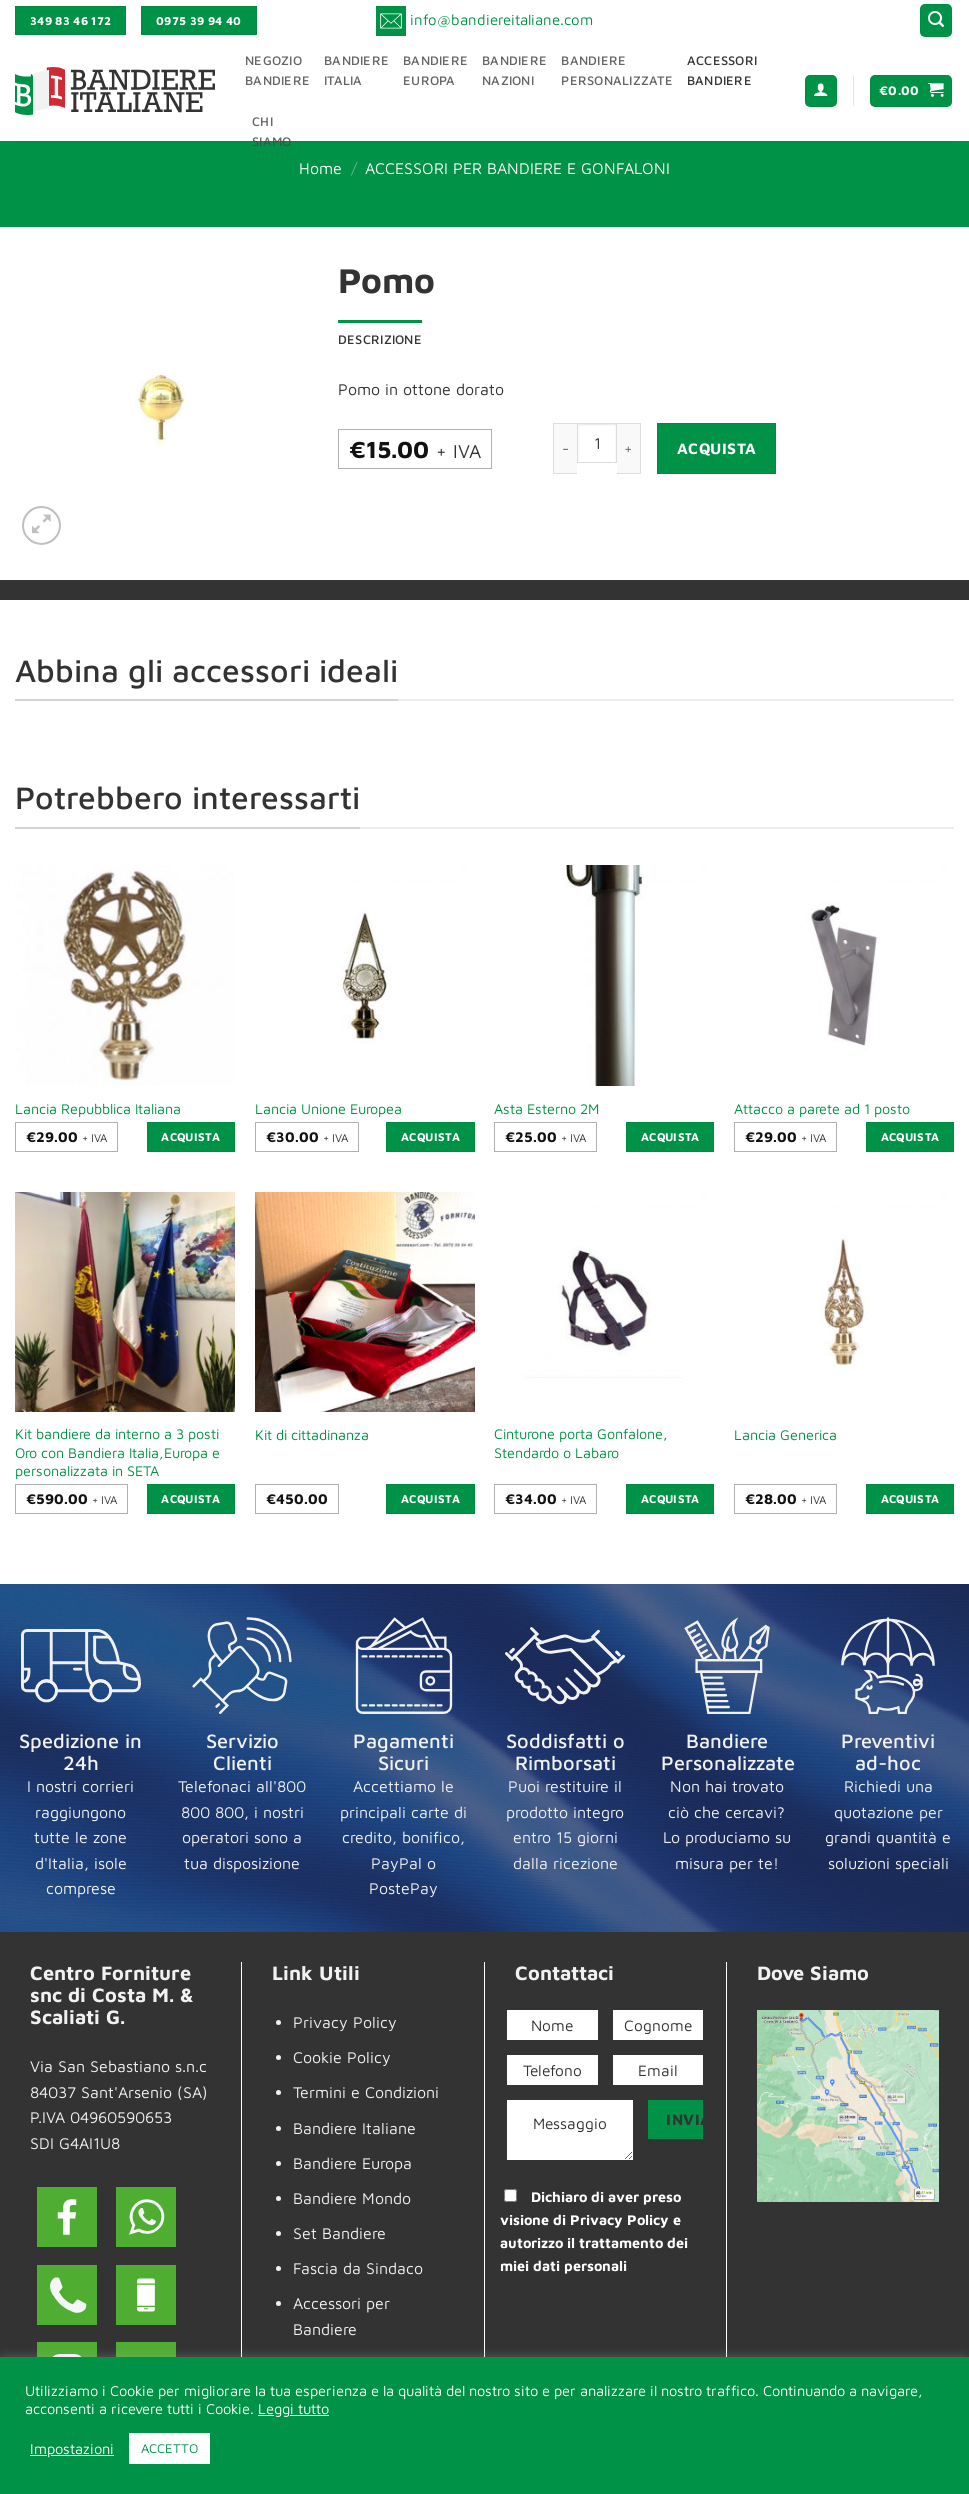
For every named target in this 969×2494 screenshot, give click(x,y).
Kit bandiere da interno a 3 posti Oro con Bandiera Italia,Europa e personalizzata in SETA (117, 1452)
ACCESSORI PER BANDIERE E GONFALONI (517, 168)
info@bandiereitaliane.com (501, 18)
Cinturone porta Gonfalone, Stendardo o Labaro (581, 1443)
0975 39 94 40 (199, 20)
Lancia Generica (785, 1434)
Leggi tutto (293, 2408)
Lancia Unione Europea (328, 1108)
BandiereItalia (356, 70)
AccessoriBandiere (722, 70)
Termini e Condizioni (366, 2092)
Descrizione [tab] (380, 339)
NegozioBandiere (277, 70)
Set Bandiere (339, 2233)
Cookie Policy (342, 2057)
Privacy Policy (345, 2022)
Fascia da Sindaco (358, 2268)
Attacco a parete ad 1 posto (822, 1108)
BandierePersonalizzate (617, 70)
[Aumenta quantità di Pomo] (629, 448)
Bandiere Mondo (352, 2198)
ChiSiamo (271, 131)
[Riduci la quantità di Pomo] (565, 448)
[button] (936, 20)
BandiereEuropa (435, 70)
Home (320, 168)
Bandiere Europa (352, 2163)
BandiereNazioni (514, 70)
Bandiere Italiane (354, 2128)
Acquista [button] (190, 1136)
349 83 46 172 (71, 20)
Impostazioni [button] (72, 2448)
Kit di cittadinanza (312, 1434)
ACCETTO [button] (169, 2448)
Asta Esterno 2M (546, 1108)
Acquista (717, 448)
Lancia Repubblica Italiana (98, 1108)
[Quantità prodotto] (597, 443)
